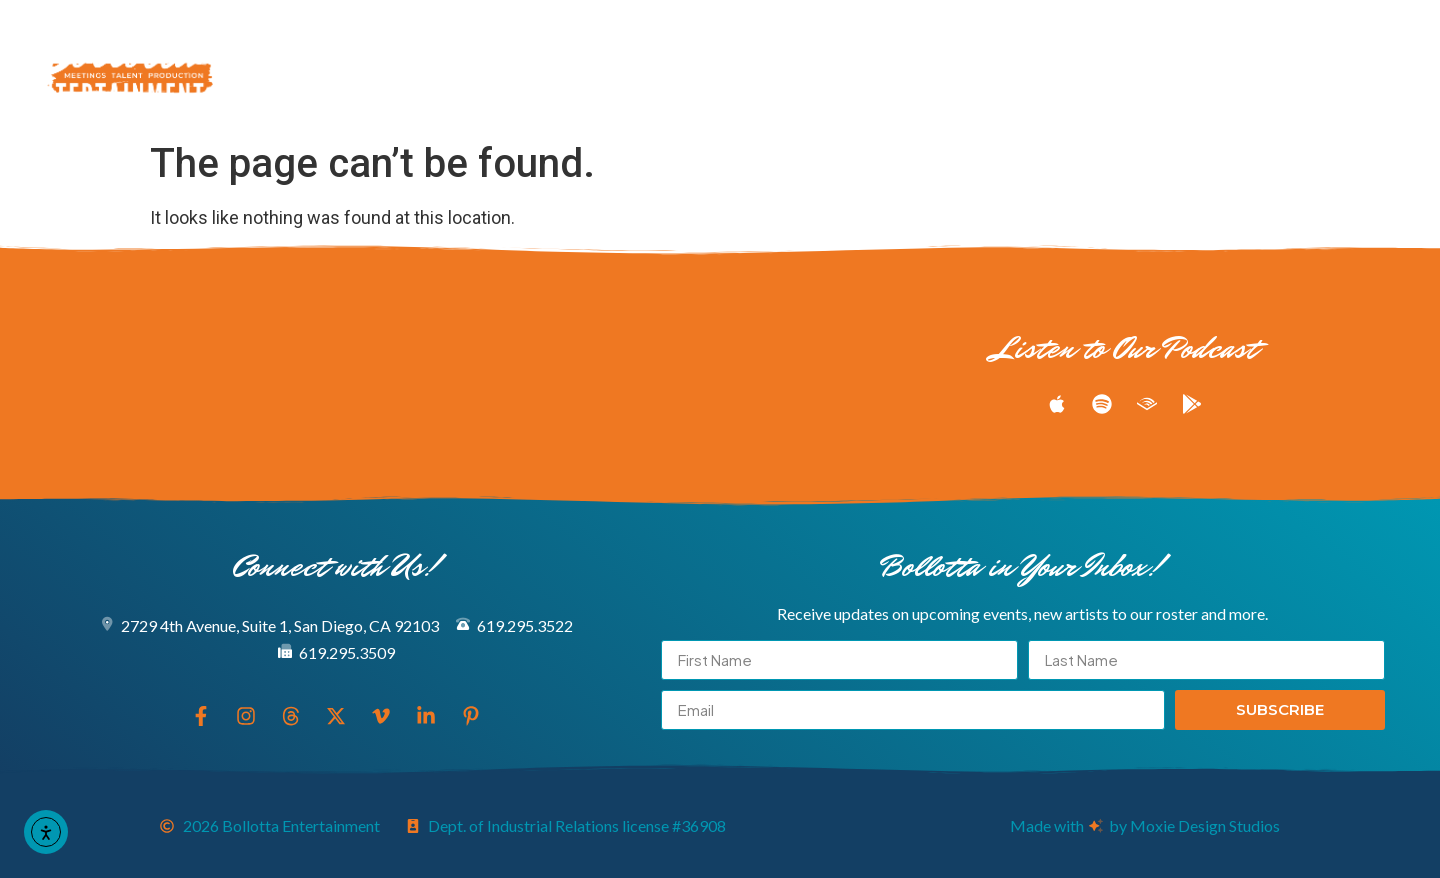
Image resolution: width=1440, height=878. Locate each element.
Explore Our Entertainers (453, 43)
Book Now (665, 89)
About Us (524, 89)
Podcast (980, 43)
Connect (804, 89)
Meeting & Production (770, 43)
